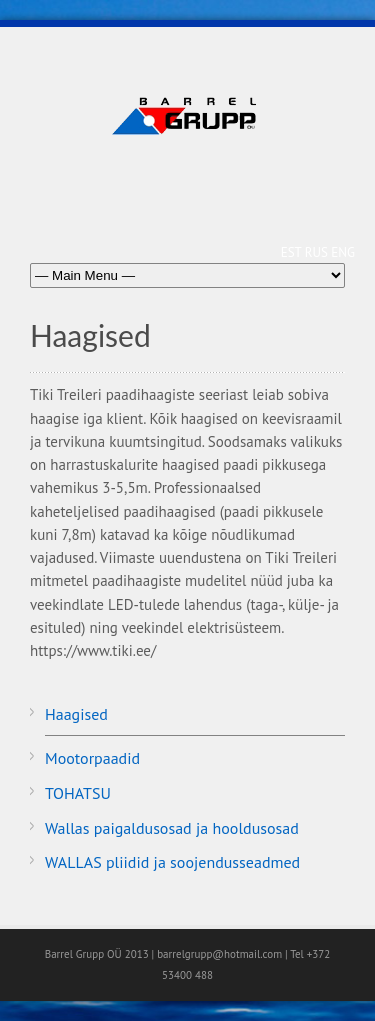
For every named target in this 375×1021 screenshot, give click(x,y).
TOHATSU (78, 793)
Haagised (76, 714)
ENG (343, 252)
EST (293, 252)
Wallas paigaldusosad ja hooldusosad (172, 828)
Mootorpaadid (92, 758)
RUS (318, 252)
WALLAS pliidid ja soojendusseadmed (172, 862)
